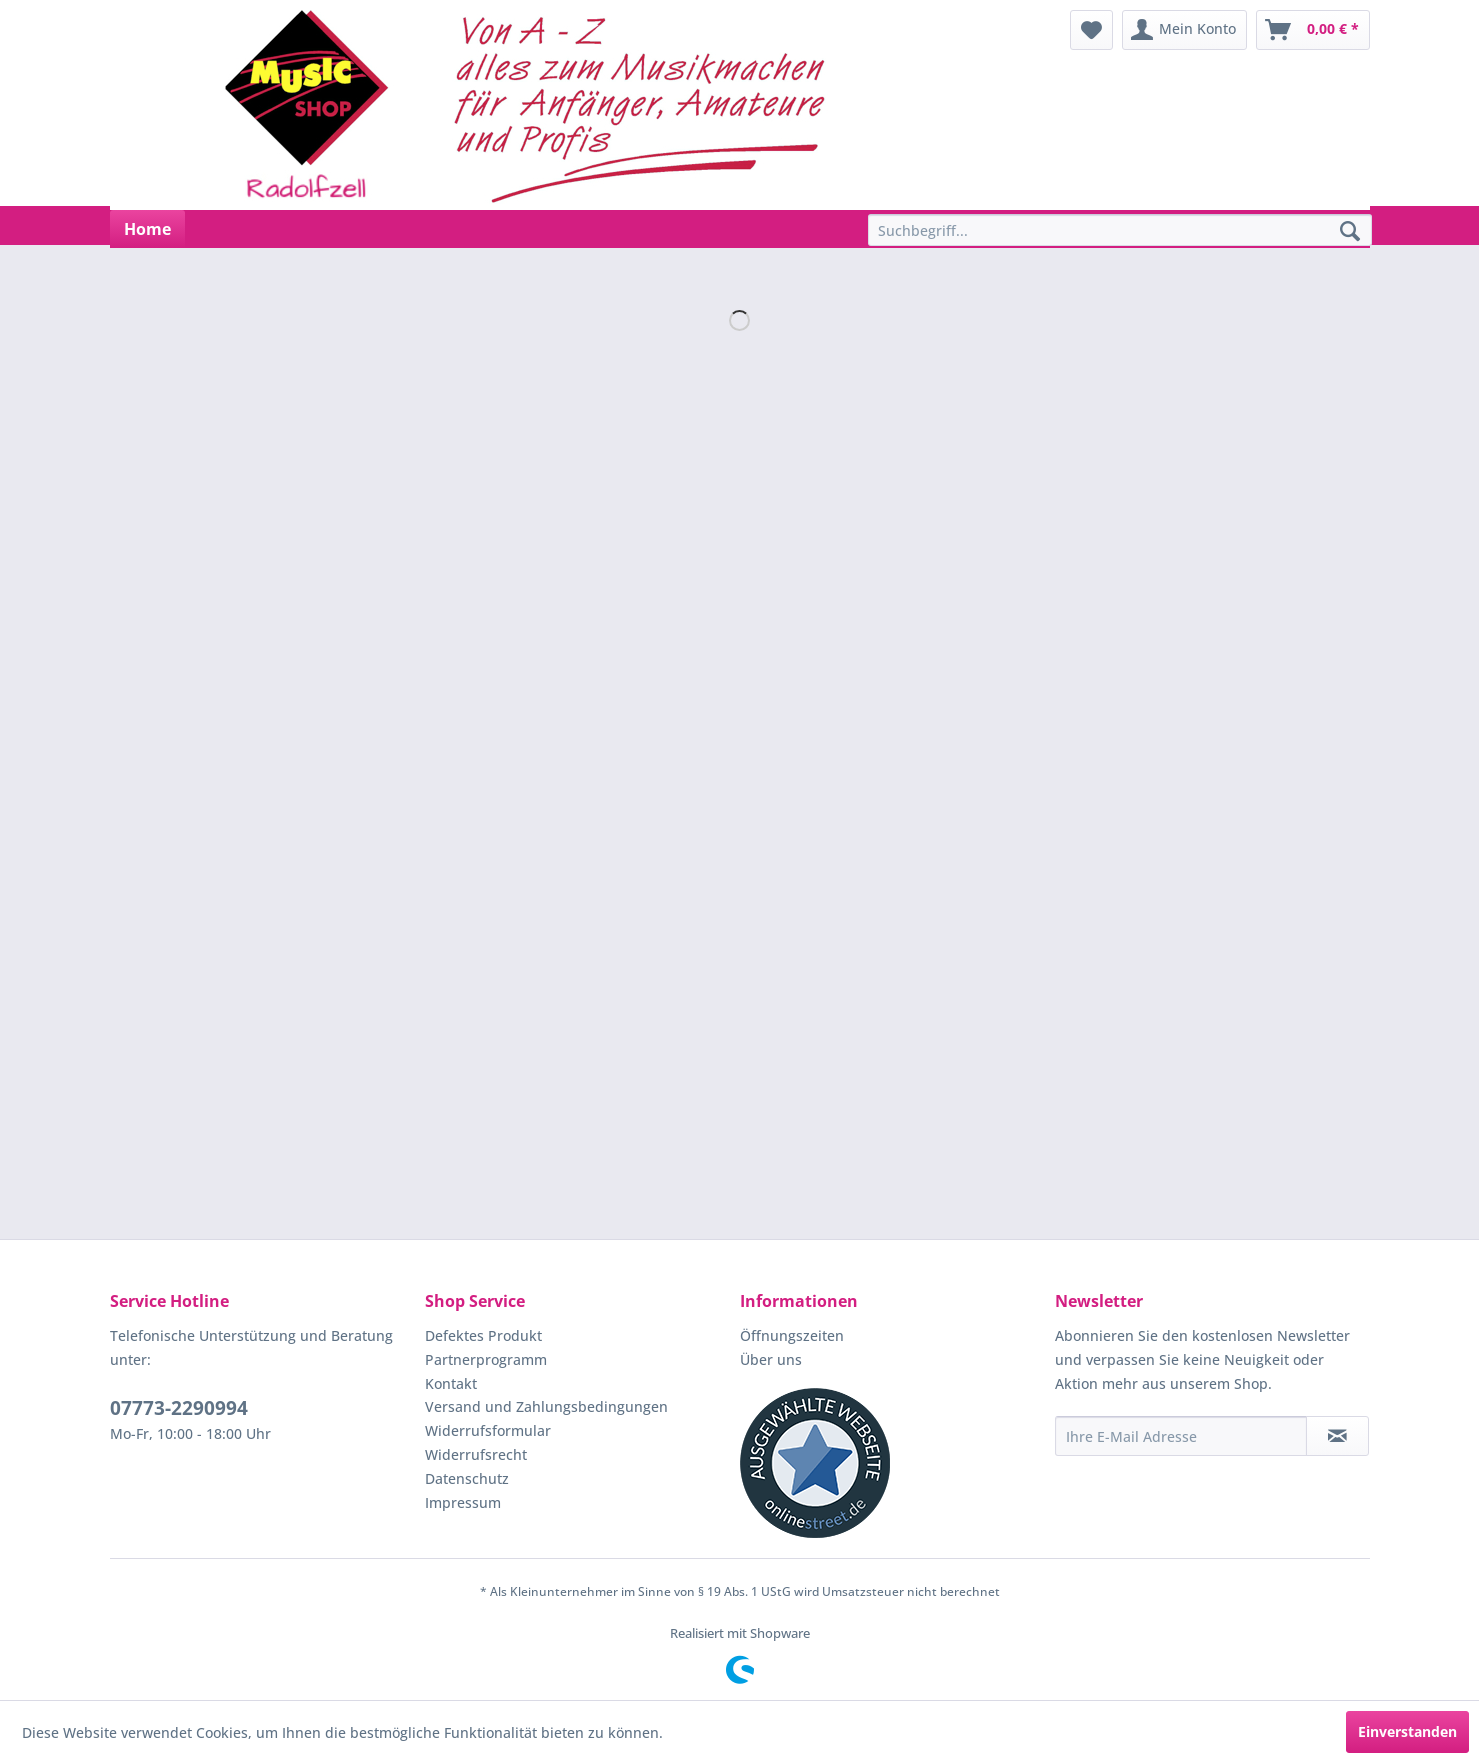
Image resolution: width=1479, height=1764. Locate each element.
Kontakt (451, 1383)
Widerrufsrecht (476, 1454)
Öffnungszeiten (792, 1335)
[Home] (147, 229)
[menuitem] (1091, 30)
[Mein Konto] (1184, 30)
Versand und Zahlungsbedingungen (546, 1406)
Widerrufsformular (488, 1430)
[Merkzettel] (1091, 30)
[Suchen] (1350, 232)
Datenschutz (467, 1478)
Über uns (771, 1359)
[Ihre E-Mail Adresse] (1181, 1436)
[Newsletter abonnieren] (1337, 1436)
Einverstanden (1407, 1731)
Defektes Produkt (483, 1335)
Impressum (463, 1502)
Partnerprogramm (486, 1359)
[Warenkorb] (1313, 30)
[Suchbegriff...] (1120, 230)
